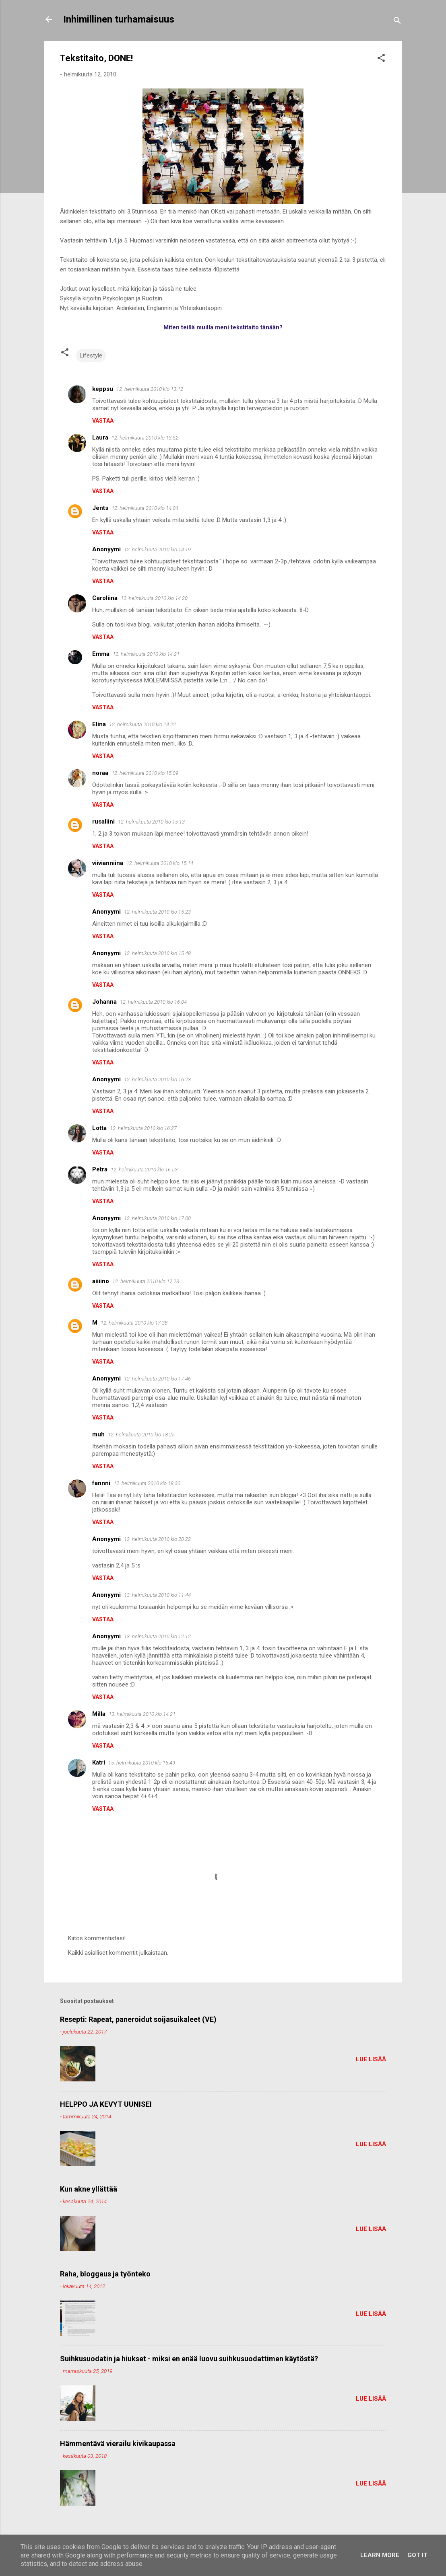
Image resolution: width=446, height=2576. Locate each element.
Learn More (379, 2555)
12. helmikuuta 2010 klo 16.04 (153, 1002)
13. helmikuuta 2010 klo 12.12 (157, 1636)
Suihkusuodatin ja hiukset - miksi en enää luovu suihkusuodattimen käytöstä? (189, 2358)
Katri (98, 1762)
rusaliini (103, 821)
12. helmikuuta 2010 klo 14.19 (157, 549)
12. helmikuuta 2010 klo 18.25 (141, 1435)
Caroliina (105, 598)
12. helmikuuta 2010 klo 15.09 (145, 773)
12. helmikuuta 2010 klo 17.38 (134, 1323)
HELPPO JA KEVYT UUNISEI (106, 2104)
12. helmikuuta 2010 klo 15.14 (159, 863)
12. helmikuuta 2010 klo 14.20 (154, 598)
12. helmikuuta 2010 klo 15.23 (157, 912)
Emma (100, 653)
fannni (101, 1483)
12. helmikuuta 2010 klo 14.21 (146, 654)
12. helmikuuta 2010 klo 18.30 (147, 1483)
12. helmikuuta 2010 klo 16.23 (157, 1079)
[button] (381, 59)
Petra (99, 1169)
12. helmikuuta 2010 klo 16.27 (143, 1128)
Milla (98, 1713)
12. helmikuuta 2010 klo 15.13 (151, 822)
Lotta (99, 1128)
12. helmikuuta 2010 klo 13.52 (145, 438)
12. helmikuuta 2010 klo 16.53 (144, 1170)
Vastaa (103, 420)
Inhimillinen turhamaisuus (118, 19)
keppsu (102, 388)
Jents (100, 508)
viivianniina (107, 863)
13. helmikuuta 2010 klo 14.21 (142, 1714)
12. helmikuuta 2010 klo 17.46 (157, 1379)
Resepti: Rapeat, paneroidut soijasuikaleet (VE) (138, 2019)
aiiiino (100, 1281)
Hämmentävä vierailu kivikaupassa (118, 2443)
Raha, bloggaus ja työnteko (105, 2274)
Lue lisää (371, 2059)
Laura (100, 437)
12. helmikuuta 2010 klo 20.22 (157, 1539)
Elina (99, 724)
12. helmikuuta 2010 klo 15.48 (157, 953)
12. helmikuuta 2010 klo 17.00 (157, 1218)
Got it (417, 2555)
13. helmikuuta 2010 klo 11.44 (157, 1595)
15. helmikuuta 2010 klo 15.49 (141, 1763)
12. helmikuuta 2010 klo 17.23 (145, 1281)
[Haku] (397, 22)
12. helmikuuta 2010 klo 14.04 (145, 508)
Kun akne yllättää (88, 2189)
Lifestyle (91, 355)
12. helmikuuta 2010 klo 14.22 (142, 724)
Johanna (104, 1001)
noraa (100, 772)
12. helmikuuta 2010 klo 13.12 (149, 389)
